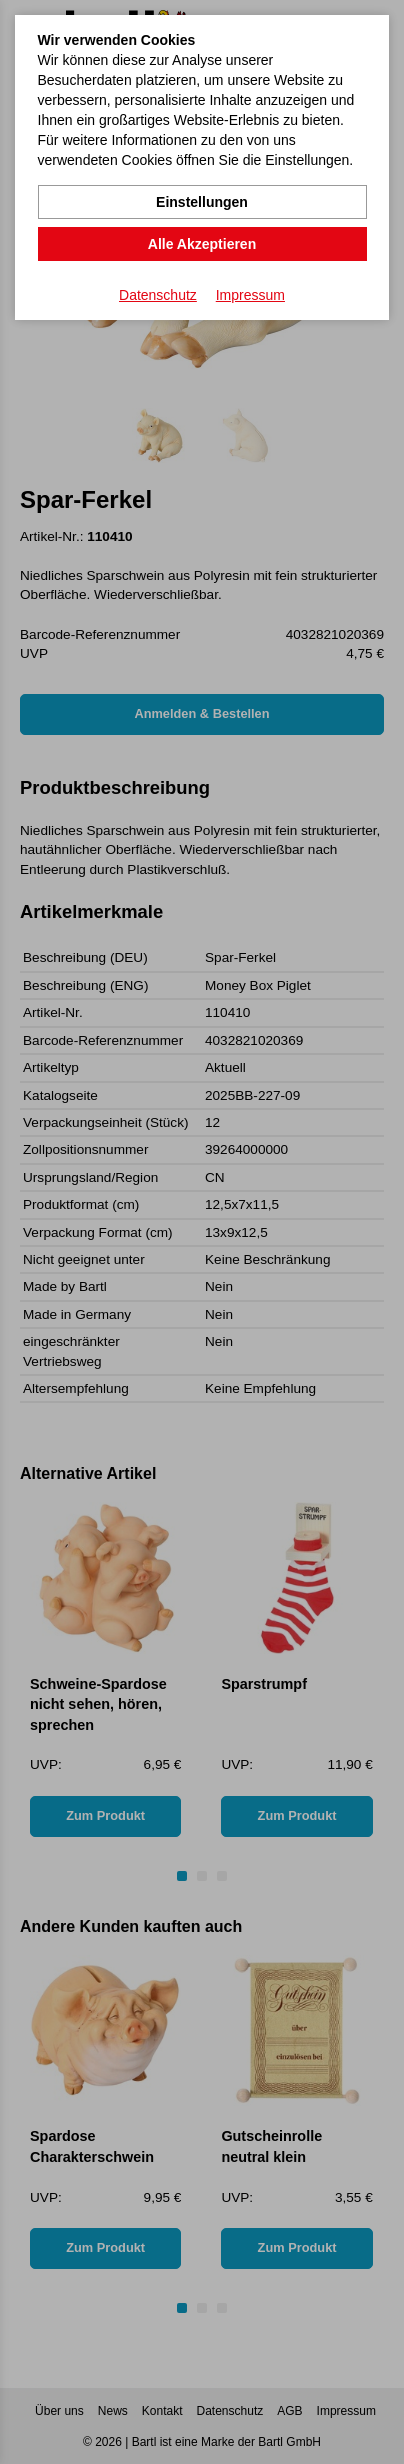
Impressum (250, 295)
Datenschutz (158, 295)
